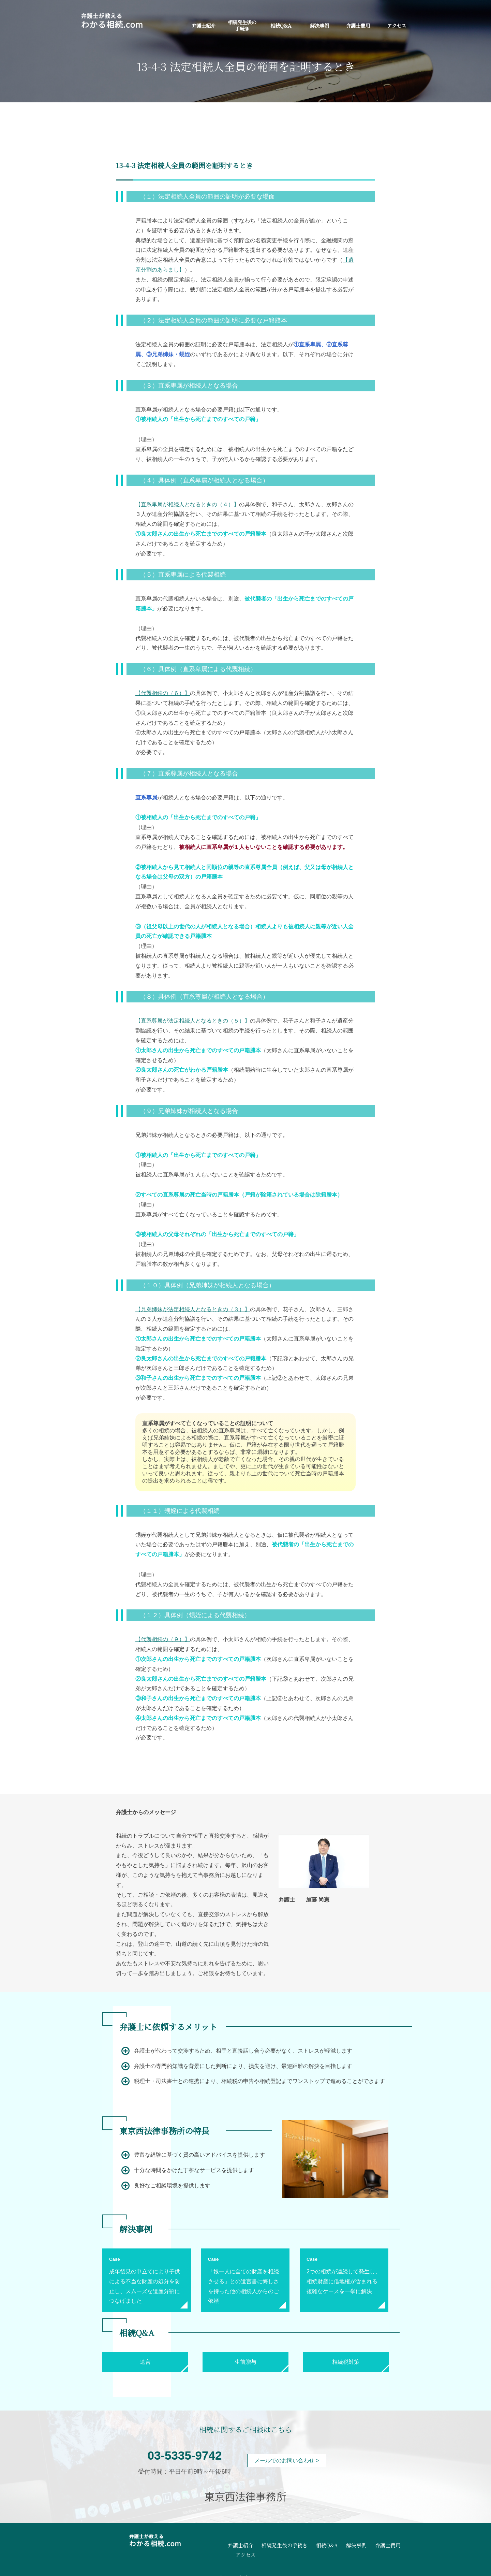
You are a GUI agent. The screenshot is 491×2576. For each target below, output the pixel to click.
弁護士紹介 (203, 25)
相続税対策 (345, 2362)
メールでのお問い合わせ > (286, 2460)
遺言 (145, 2362)
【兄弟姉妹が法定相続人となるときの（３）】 (192, 1309)
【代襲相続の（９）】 (162, 1639)
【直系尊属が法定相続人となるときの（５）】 (192, 1021)
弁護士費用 (358, 25)
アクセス (396, 25)
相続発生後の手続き (242, 25)
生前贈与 (245, 2362)
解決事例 (319, 25)
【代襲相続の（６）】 (162, 693)
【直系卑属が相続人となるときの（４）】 (187, 504)
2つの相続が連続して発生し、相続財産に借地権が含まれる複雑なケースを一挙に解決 (344, 2281)
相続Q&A (280, 25)
